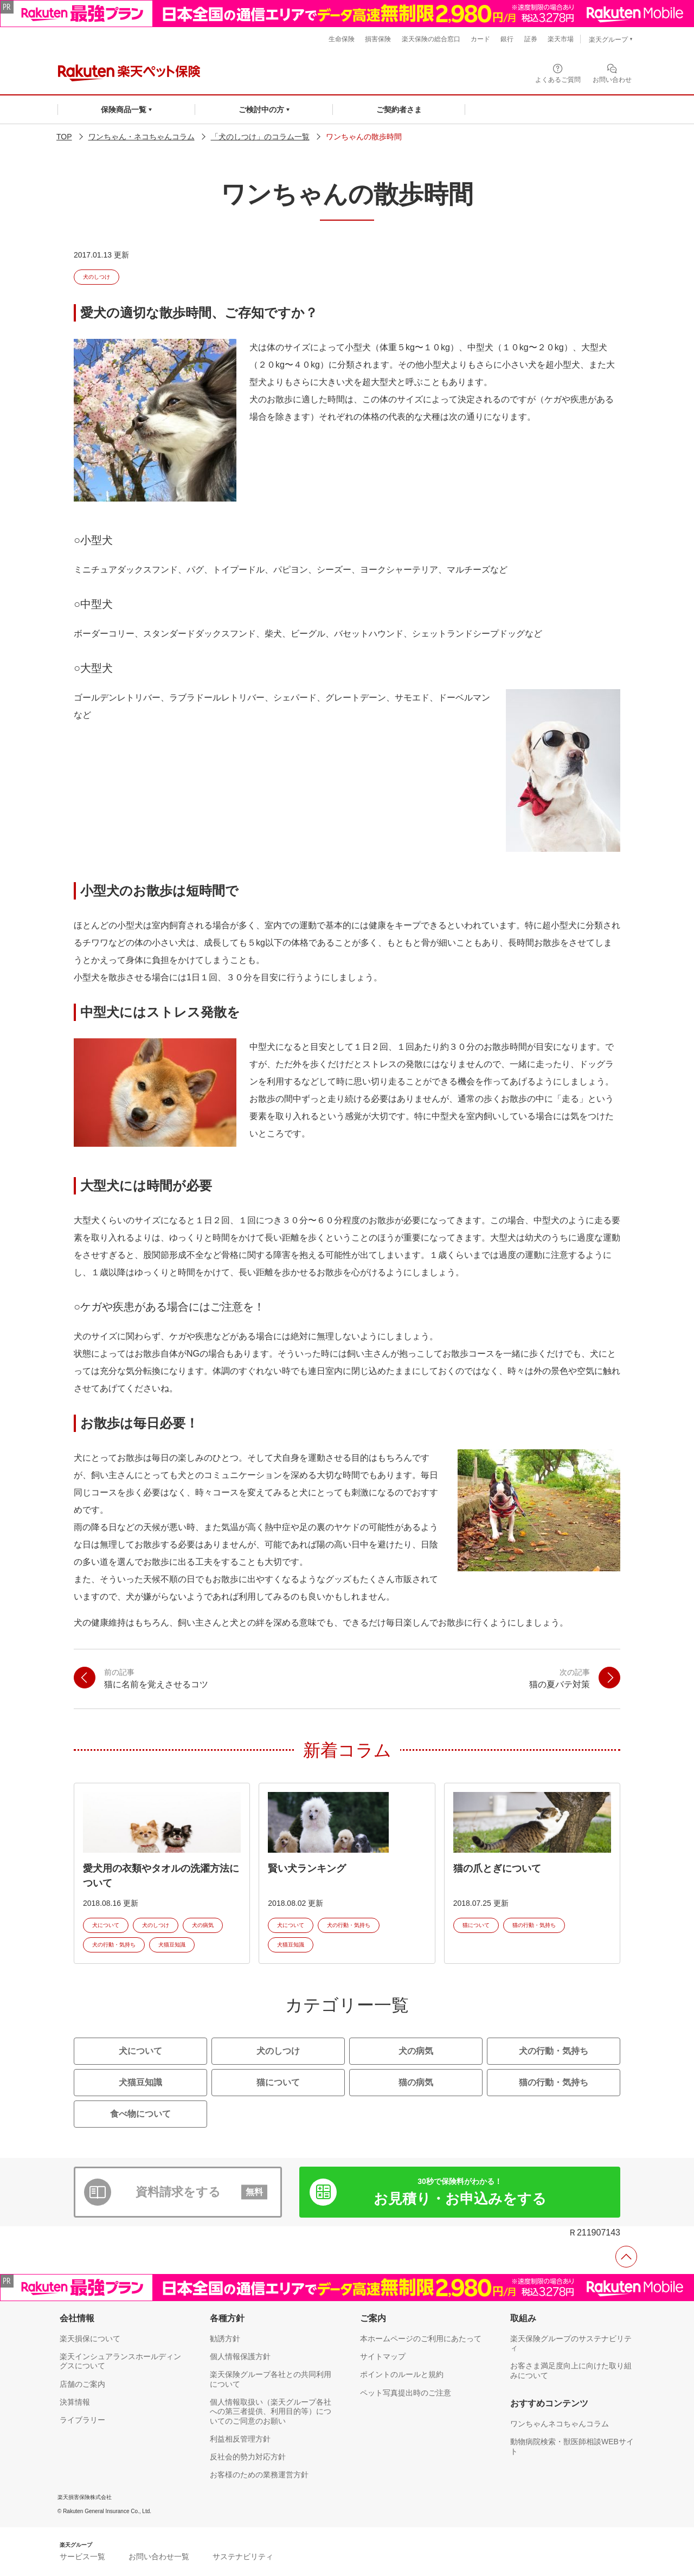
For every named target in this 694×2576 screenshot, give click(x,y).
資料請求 (202, 2192)
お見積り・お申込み (460, 2192)
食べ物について (140, 2113)
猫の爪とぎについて (497, 1868)
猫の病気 (416, 2082)
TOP (64, 136)
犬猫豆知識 (171, 1945)
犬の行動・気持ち (114, 1945)
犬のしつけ (96, 277)
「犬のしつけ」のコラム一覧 (260, 136)
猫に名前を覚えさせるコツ (156, 1678)
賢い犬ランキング (307, 1868)
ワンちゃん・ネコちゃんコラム (141, 136)
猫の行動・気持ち (534, 1925)
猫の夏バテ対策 (559, 1678)
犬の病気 (203, 1925)
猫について (476, 1925)
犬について (105, 1925)
